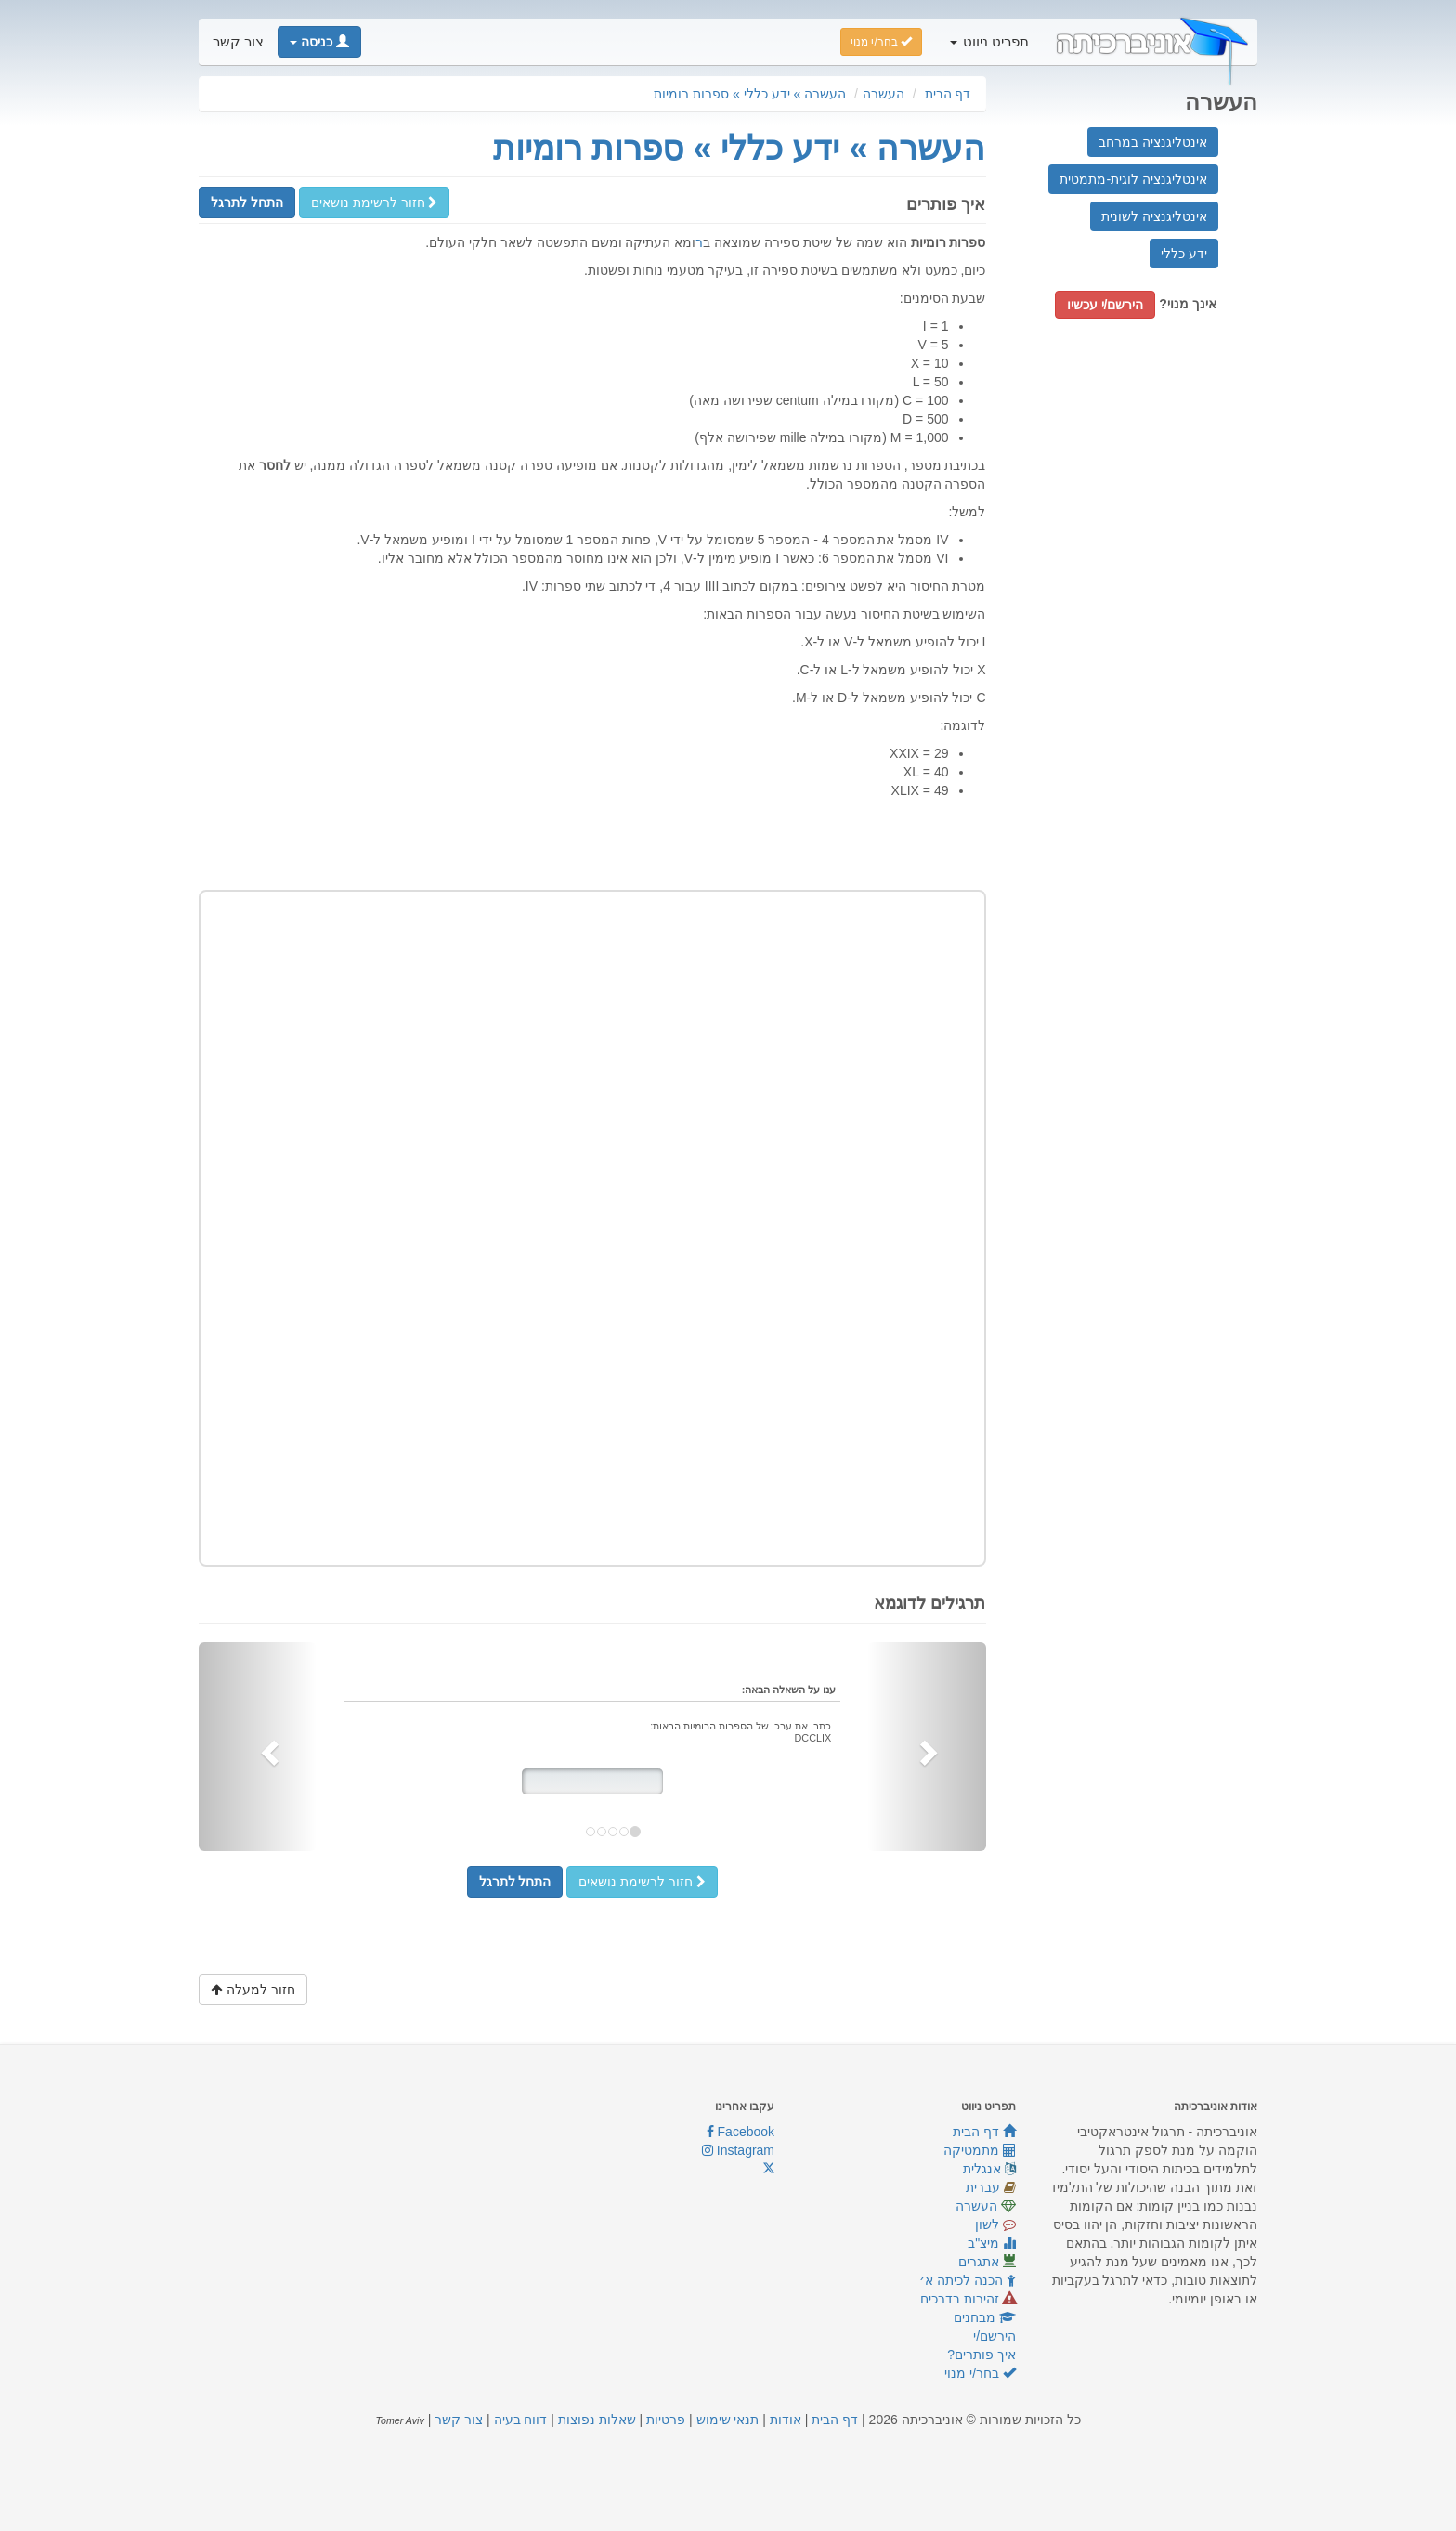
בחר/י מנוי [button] (881, 41)
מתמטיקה (979, 2150)
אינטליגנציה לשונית (1154, 216)
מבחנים (985, 2317)
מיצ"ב (992, 2243)
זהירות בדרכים (968, 2298)
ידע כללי (1184, 253)
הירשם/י (994, 2336)
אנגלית (989, 2168)
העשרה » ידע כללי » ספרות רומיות (750, 93)
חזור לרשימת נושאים (374, 202)
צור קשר (238, 41)
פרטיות (665, 2419)
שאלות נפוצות (597, 2419)
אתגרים (987, 2261)
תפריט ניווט (989, 41)
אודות (785, 2419)
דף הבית (948, 93)
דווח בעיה (521, 2419)
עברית (991, 2187)
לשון (995, 2224)
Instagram (738, 2150)
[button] (319, 42)
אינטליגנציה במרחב (1152, 142)
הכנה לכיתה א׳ (967, 2280)
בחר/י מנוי (980, 2373)
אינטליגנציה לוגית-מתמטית (1133, 179)
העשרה (883, 93)
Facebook (740, 2131)
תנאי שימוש (728, 2419)
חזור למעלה (253, 1989)
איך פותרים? (981, 2354)
